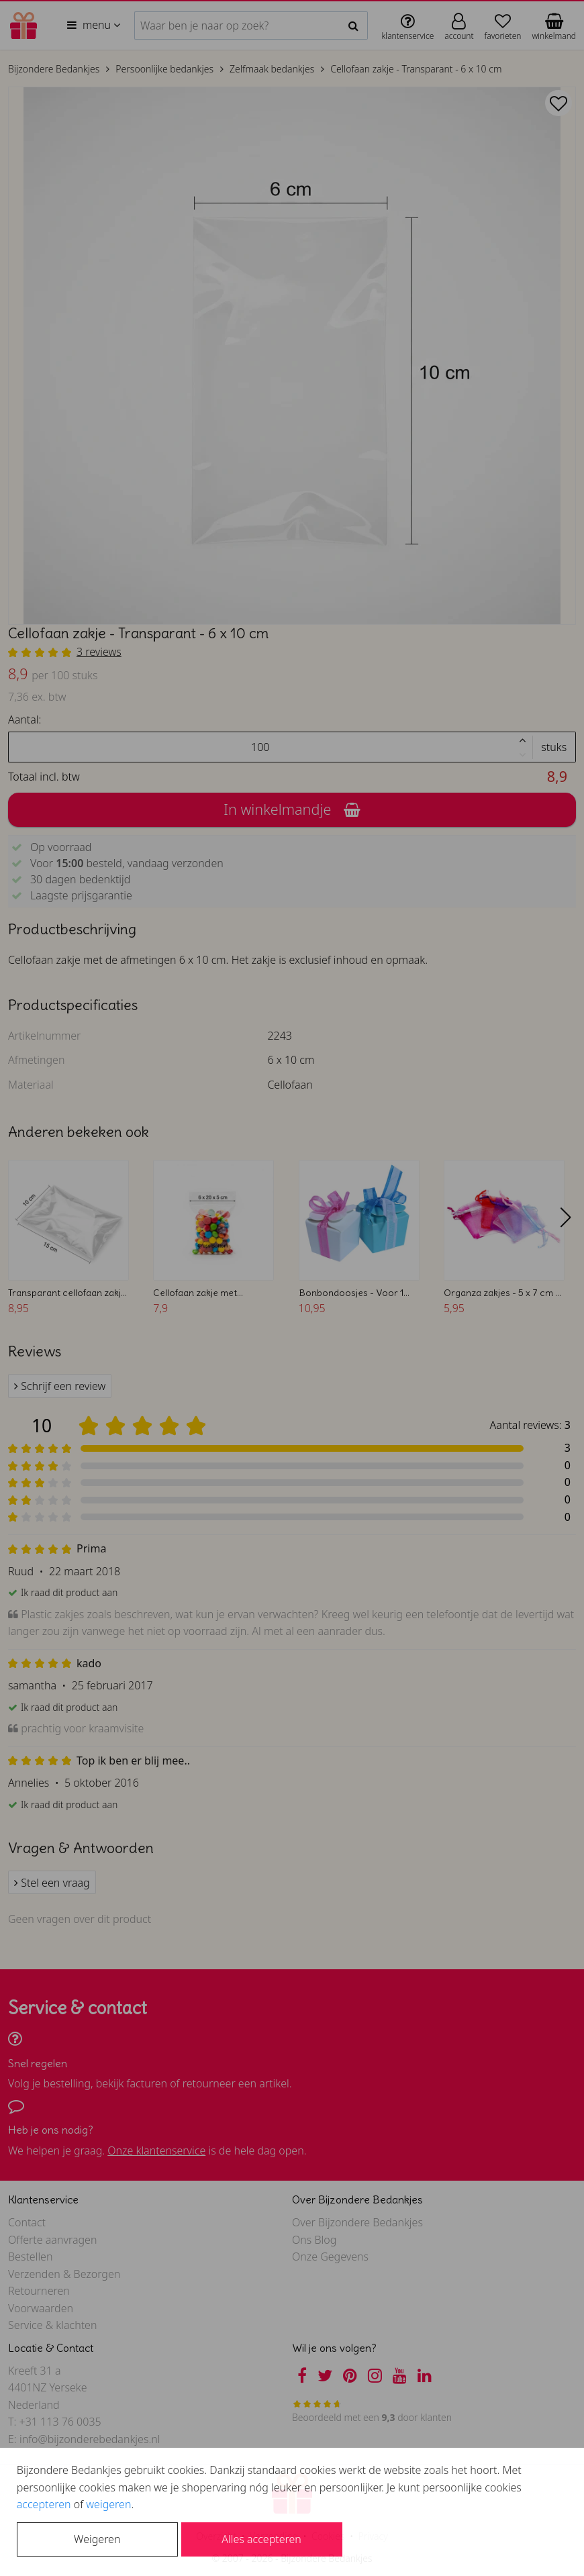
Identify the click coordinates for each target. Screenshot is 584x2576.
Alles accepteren (261, 2539)
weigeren (108, 2504)
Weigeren (97, 2539)
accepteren (44, 2504)
